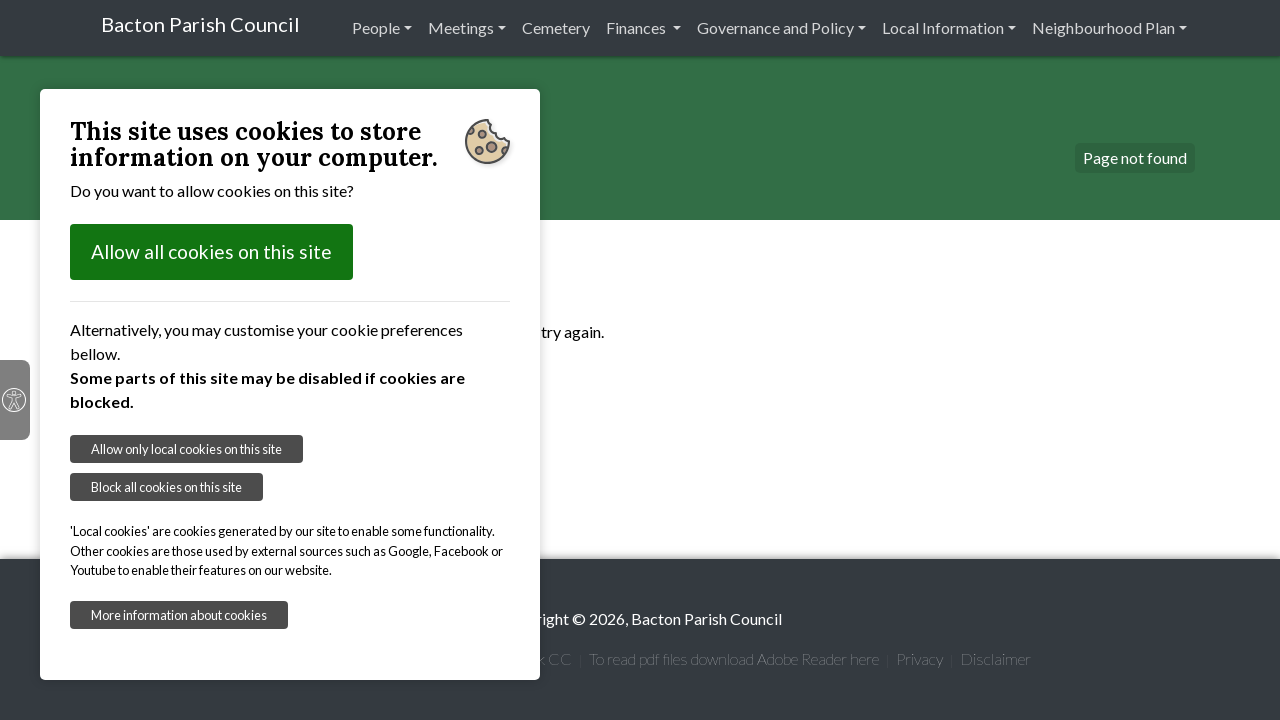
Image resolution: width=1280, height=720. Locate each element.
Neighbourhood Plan (1103, 27)
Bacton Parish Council (200, 24)
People (376, 27)
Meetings (461, 27)
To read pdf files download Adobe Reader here (734, 658)
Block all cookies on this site (166, 487)
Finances (637, 27)
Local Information (943, 27)
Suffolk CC (536, 658)
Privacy (919, 658)
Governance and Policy (775, 27)
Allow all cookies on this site (211, 251)
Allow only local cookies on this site (186, 449)
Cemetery (556, 27)
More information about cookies (179, 615)
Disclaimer (995, 658)
